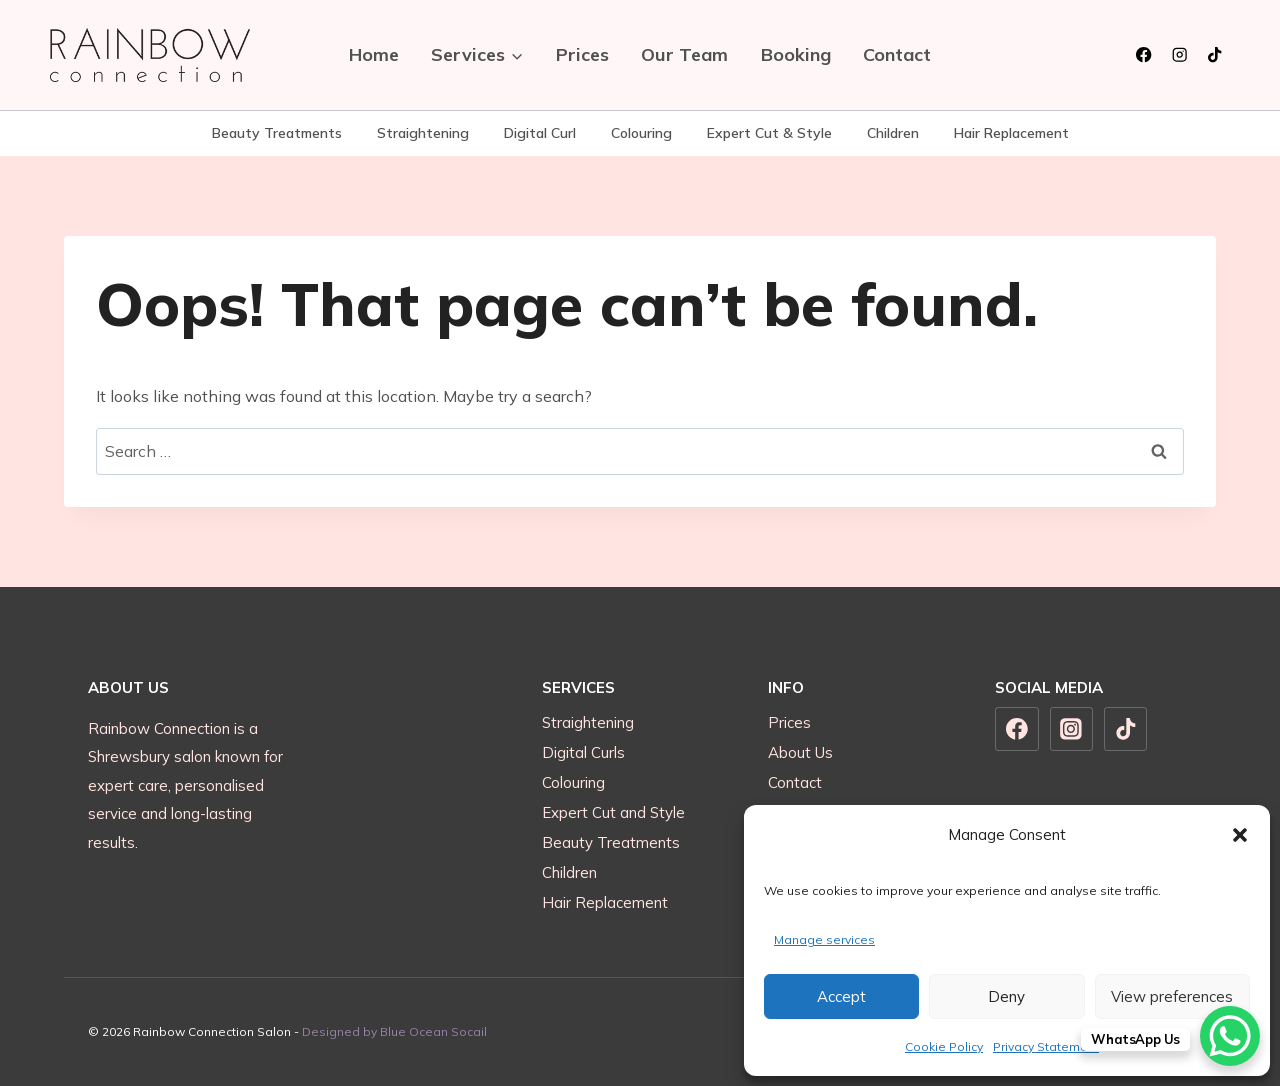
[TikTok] (1214, 55)
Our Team (684, 54)
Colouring (641, 133)
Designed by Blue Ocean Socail (394, 1031)
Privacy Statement (1046, 1046)
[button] (1240, 835)
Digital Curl (540, 133)
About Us (800, 752)
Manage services (824, 939)
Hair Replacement (1011, 133)
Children (893, 133)
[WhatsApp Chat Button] (1230, 1036)
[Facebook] (1144, 55)
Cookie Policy (944, 1046)
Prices (582, 54)
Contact (897, 54)
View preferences (1172, 996)
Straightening (423, 133)
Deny (1006, 996)
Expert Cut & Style (769, 133)
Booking (796, 54)
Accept (841, 996)
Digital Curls (583, 752)
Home (374, 54)
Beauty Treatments (277, 133)
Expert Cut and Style (613, 812)
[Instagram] (1179, 55)
